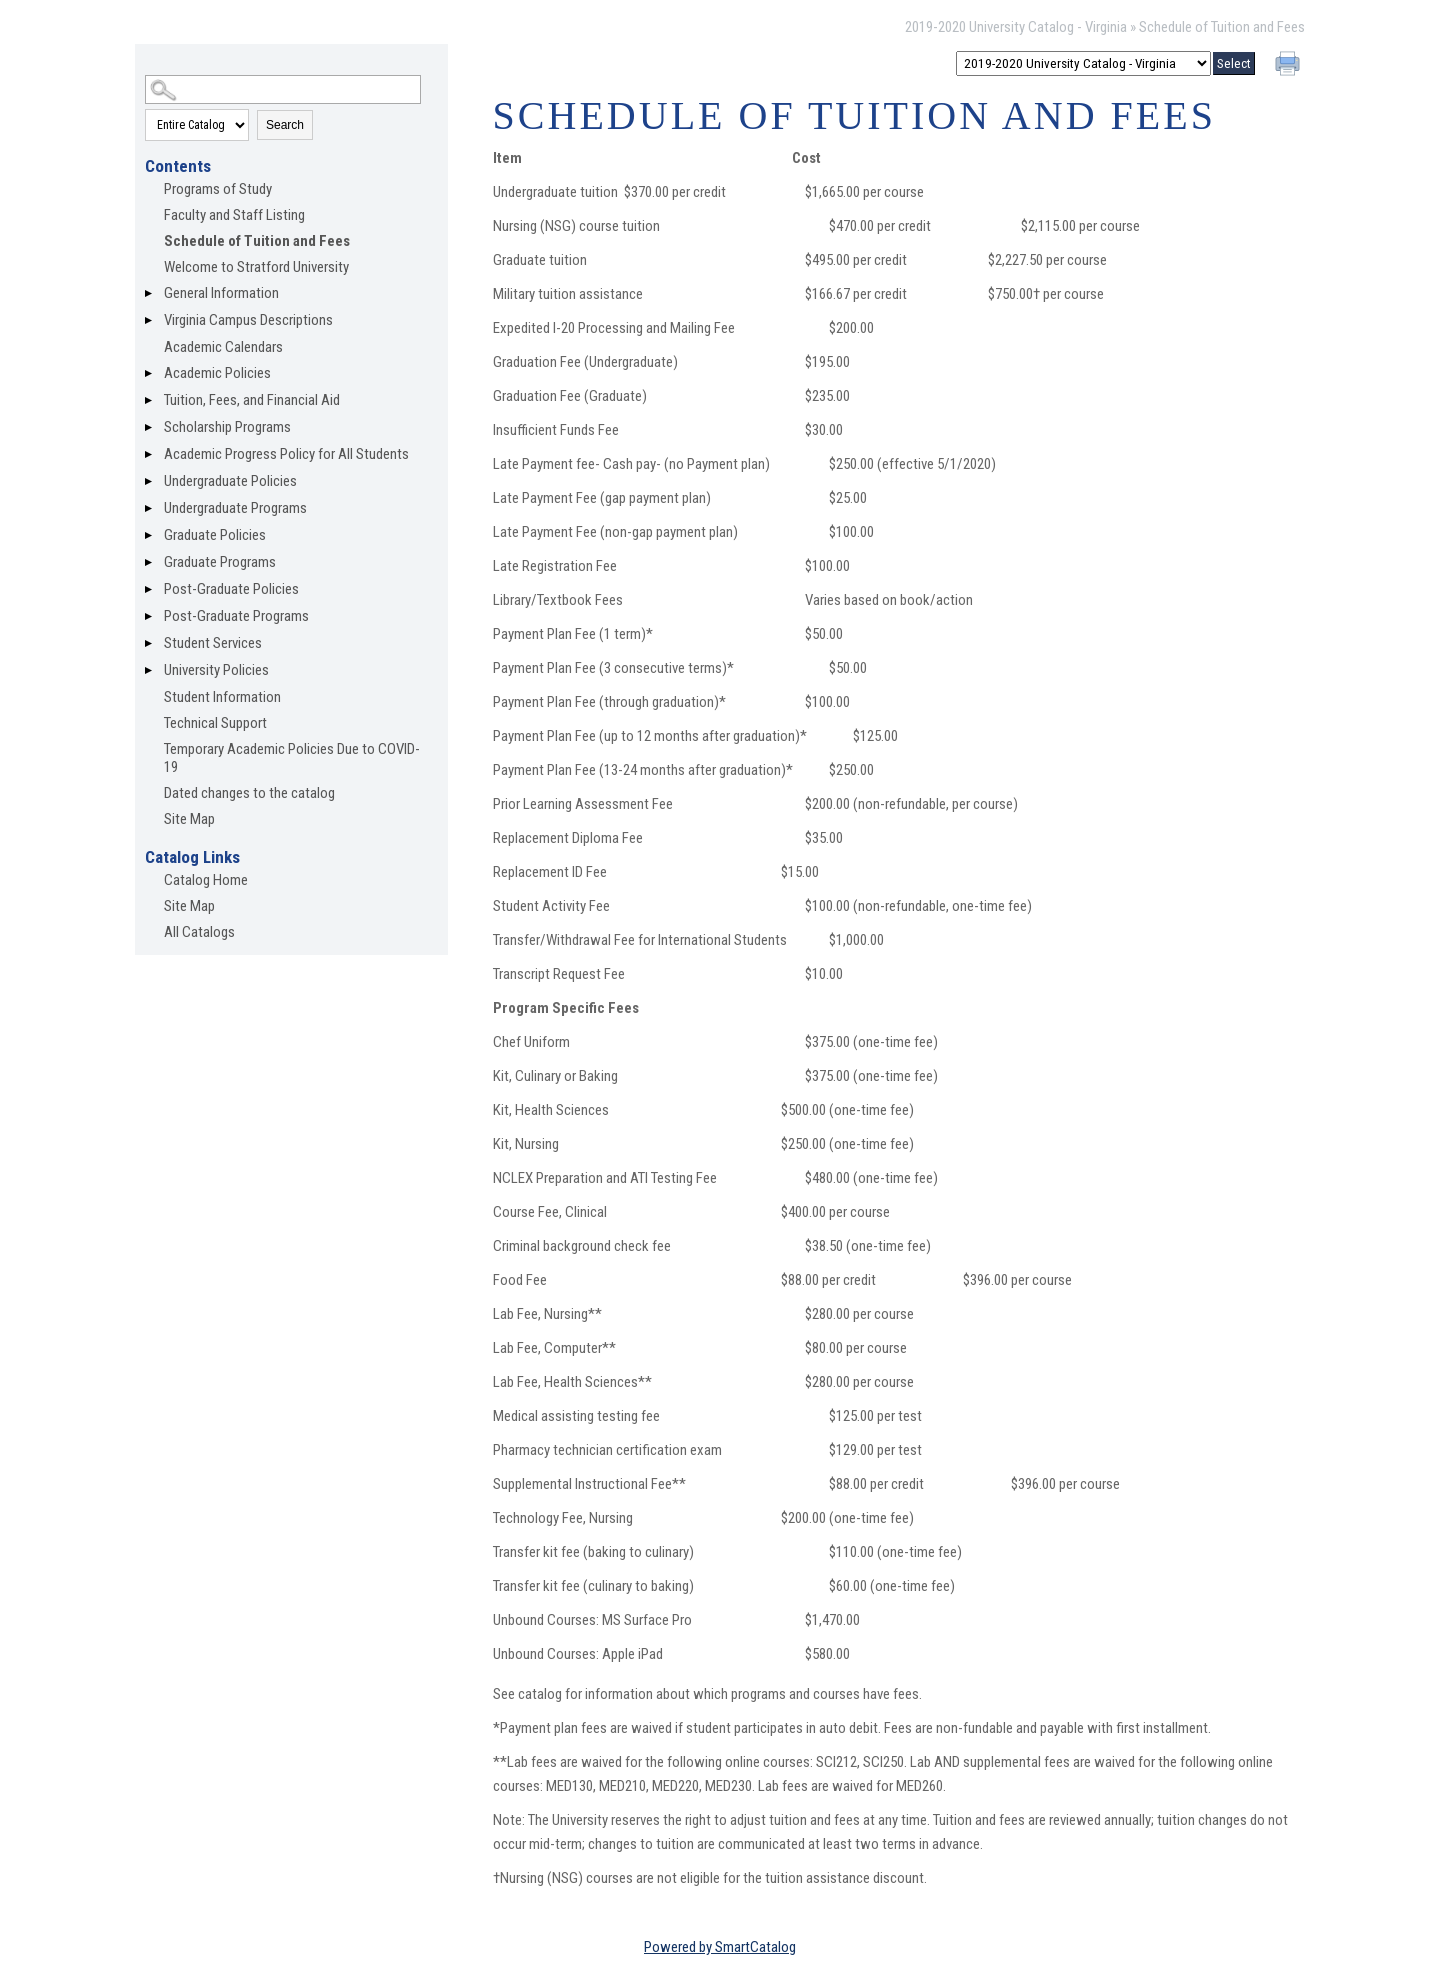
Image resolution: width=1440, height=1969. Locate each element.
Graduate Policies (215, 535)
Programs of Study (218, 189)
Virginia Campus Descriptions (248, 320)
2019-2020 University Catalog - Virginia (1016, 27)
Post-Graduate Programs (236, 616)
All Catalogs (199, 932)
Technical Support (215, 723)
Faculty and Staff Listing (234, 215)
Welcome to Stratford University (256, 267)
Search (285, 125)
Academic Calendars (223, 347)
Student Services (213, 643)
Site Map (189, 819)
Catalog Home (206, 880)
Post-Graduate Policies (231, 589)
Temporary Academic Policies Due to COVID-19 (292, 758)
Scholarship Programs (227, 427)
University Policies (216, 670)
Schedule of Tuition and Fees (257, 241)
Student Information (222, 697)
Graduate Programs (220, 562)
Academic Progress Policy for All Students (286, 454)
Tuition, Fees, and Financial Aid (252, 400)
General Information (221, 293)
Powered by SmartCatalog (720, 1947)
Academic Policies (217, 373)
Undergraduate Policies (230, 481)
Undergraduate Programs (235, 508)
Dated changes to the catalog (249, 793)
